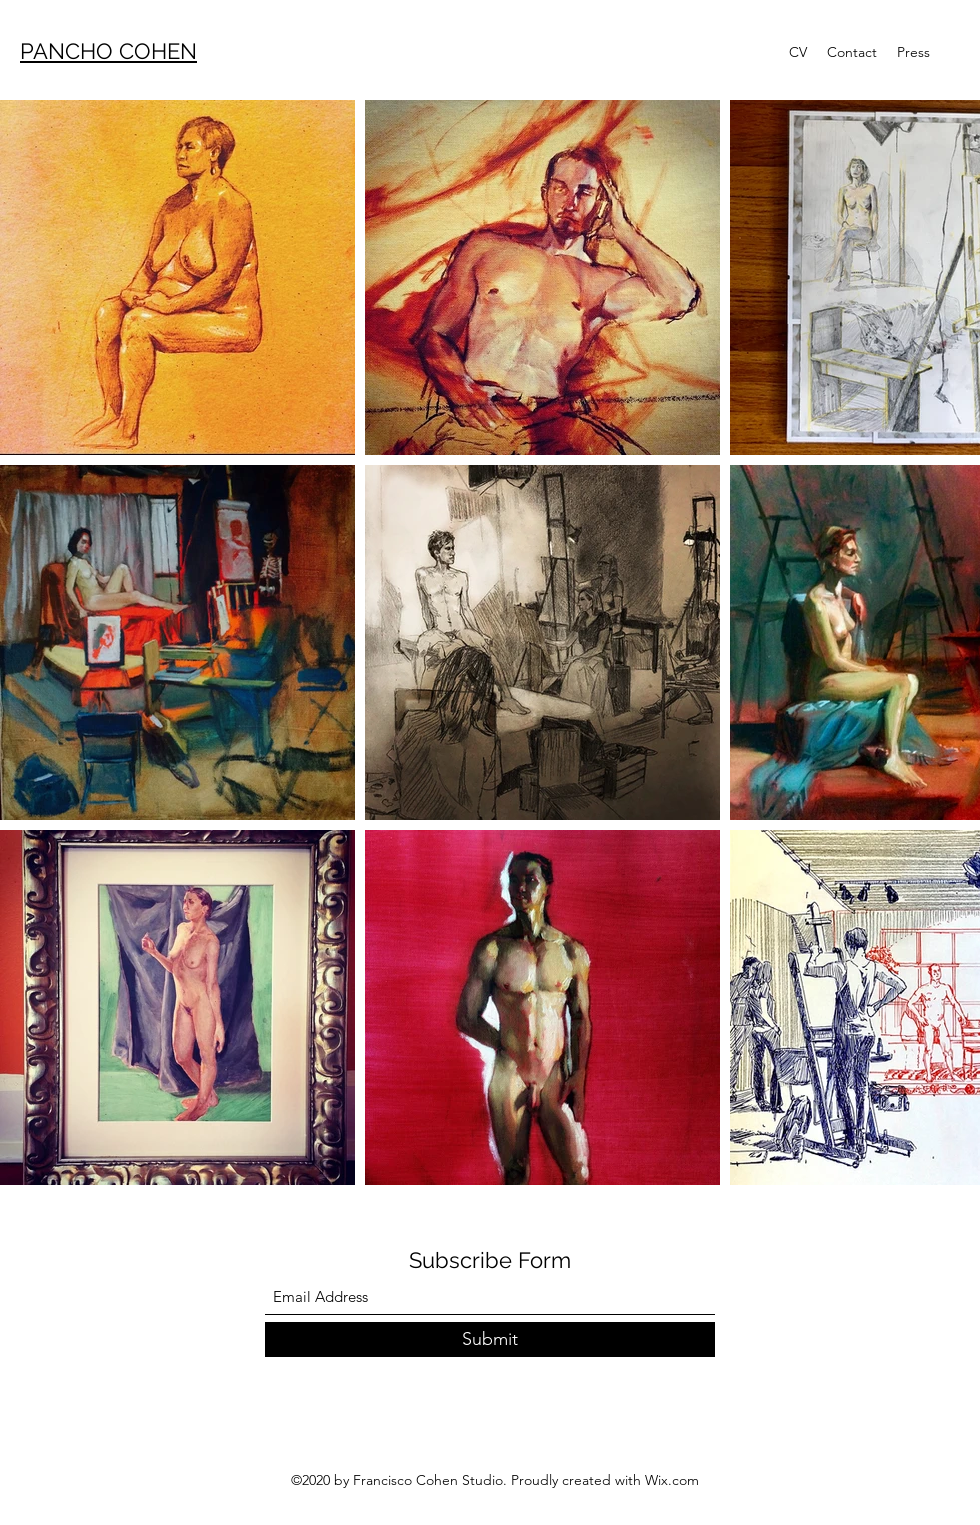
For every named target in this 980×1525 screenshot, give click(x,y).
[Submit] (490, 1339)
